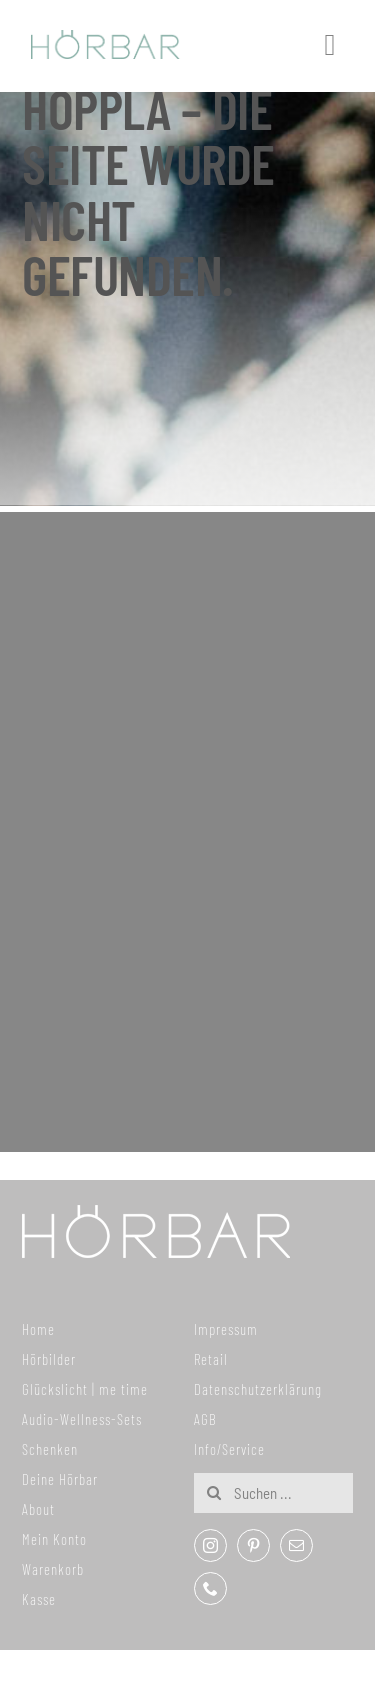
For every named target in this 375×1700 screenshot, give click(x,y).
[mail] (296, 1545)
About (38, 1509)
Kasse (39, 1599)
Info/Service (229, 1449)
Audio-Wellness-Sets (82, 1419)
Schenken (50, 1449)
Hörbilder (49, 1359)
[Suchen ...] (273, 1493)
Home (38, 1329)
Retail (211, 1359)
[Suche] (214, 1493)
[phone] (210, 1588)
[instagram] (210, 1545)
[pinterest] (253, 1545)
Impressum (226, 1329)
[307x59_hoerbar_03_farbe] (105, 39)
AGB (205, 1419)
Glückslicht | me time (85, 1389)
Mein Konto (54, 1539)
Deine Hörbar (60, 1479)
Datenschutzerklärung (258, 1389)
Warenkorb (53, 1569)
